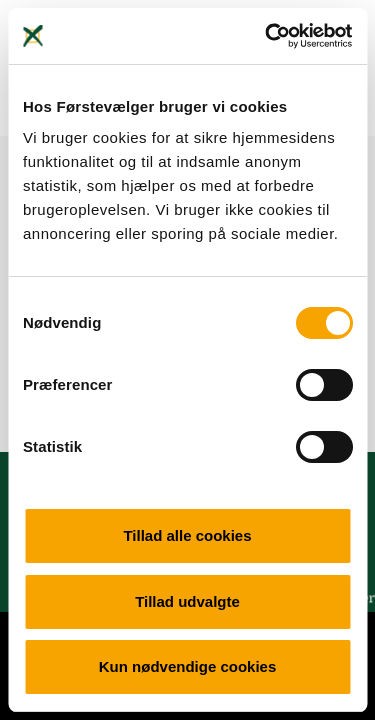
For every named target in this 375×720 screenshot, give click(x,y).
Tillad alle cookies (187, 535)
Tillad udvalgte (187, 601)
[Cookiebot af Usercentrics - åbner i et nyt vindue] (267, 36)
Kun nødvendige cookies (188, 666)
